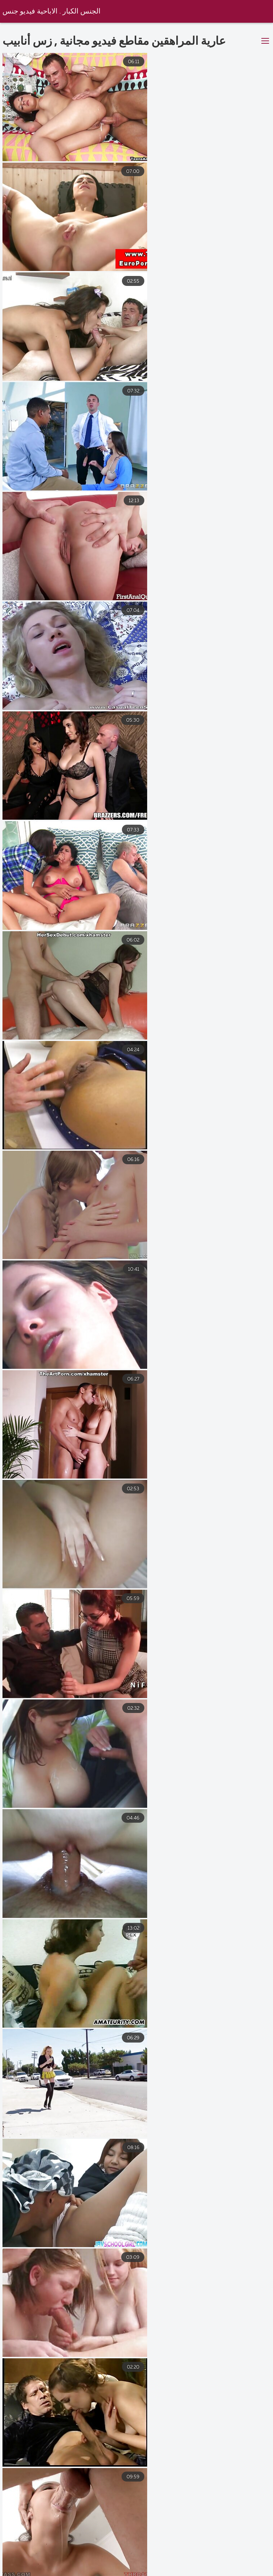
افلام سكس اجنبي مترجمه (105, 2572)
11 (211, 2485)
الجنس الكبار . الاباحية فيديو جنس (52, 11)
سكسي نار (166, 2572)
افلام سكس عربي (25, 2565)
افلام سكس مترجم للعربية (174, 2565)
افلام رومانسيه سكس (29, 2572)
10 (190, 2485)
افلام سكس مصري (246, 2565)
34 (233, 2485)
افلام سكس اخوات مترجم (95, 2565)
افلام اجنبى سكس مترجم (226, 2572)
